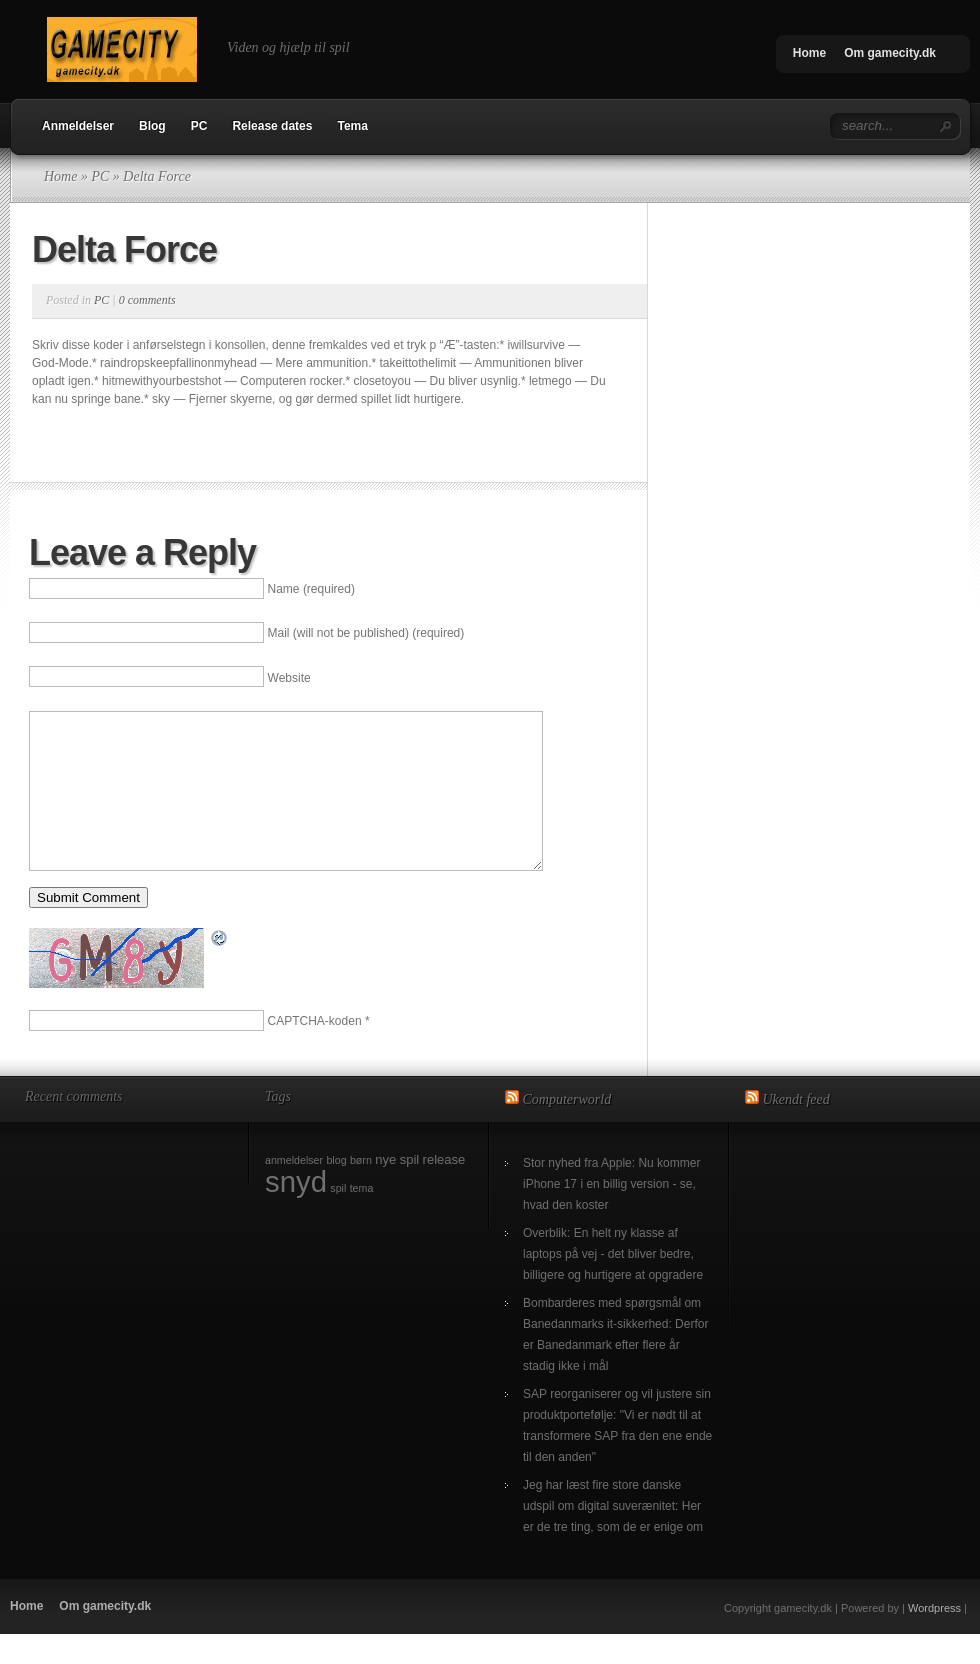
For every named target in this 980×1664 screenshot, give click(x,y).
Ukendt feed (796, 1129)
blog (336, 1190)
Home (809, 53)
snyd (296, 1211)
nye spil (397, 1189)
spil (338, 1218)
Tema (352, 126)
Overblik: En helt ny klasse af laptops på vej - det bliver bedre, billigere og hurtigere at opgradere (613, 1284)
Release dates (272, 126)
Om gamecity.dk (890, 53)
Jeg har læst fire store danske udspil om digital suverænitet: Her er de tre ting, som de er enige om (613, 1536)
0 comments (147, 300)
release (444, 1189)
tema (362, 1218)
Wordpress (934, 1638)
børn (361, 1190)
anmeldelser (294, 1190)
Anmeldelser (78, 126)
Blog (152, 126)
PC (199, 126)
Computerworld (567, 1129)
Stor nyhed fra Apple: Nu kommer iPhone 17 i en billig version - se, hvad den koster (611, 1214)
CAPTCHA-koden (315, 1051)
